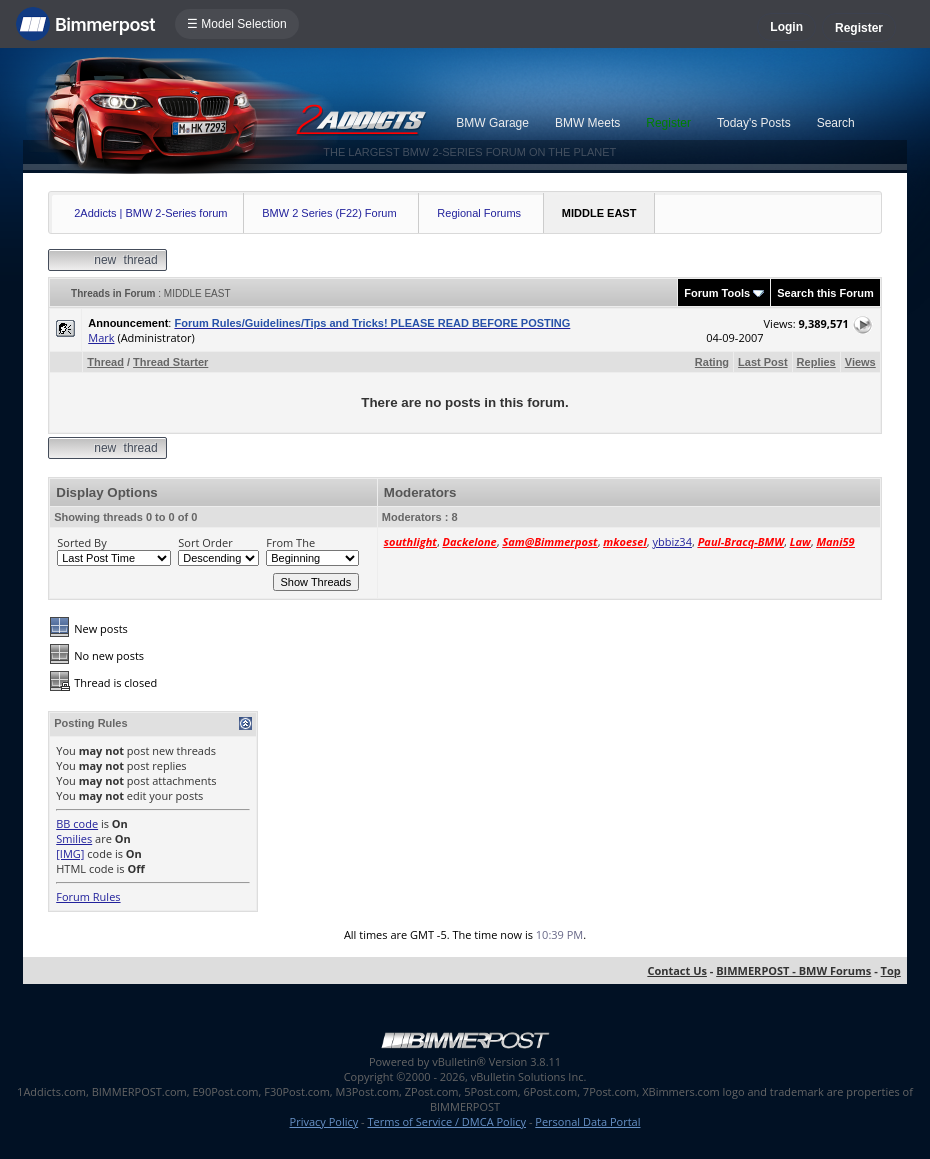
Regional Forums (479, 213)
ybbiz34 (671, 541)
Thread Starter (170, 362)
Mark (101, 337)
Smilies (74, 838)
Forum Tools (717, 293)
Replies (816, 362)
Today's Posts (754, 123)
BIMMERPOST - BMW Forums (793, 970)
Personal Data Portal (587, 1121)
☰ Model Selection (237, 24)
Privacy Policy (324, 1121)
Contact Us (677, 970)
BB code (77, 823)
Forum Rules (88, 896)
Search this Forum (825, 293)
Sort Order (205, 542)
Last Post (763, 362)
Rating (712, 362)
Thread (105, 362)
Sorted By (81, 542)
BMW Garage (492, 123)
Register (859, 28)
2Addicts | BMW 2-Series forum (150, 213)
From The (290, 542)
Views (860, 362)
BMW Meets (587, 123)
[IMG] (70, 853)
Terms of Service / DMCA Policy (446, 1121)
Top (891, 970)
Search (836, 123)
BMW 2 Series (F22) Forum (329, 213)
